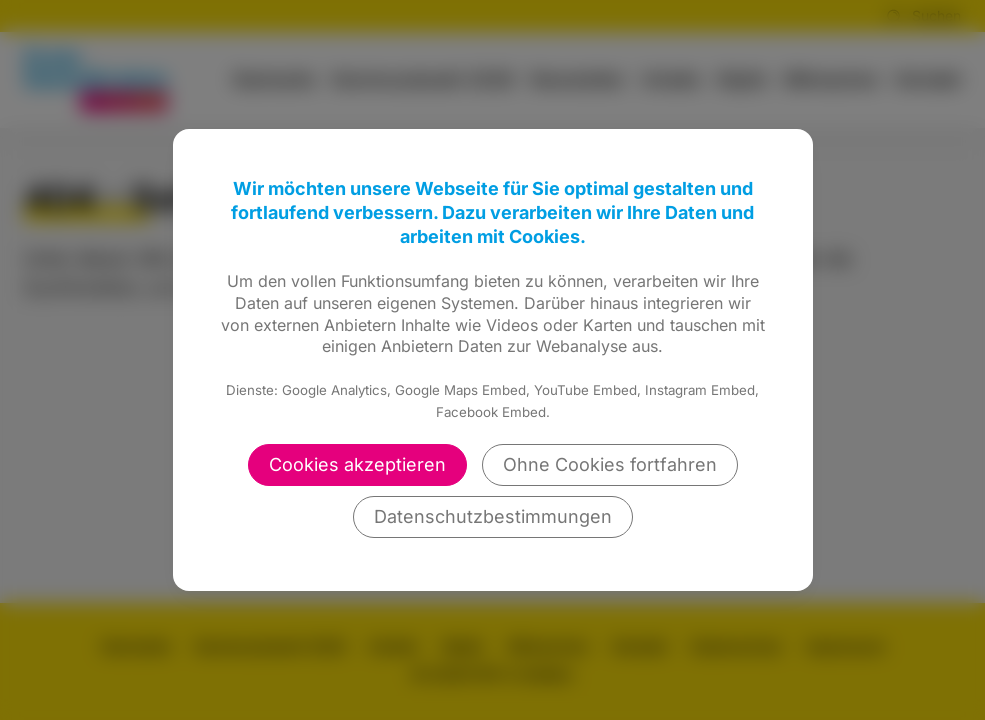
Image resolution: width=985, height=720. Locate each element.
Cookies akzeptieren (357, 464)
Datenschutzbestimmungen (493, 516)
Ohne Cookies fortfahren (610, 464)
